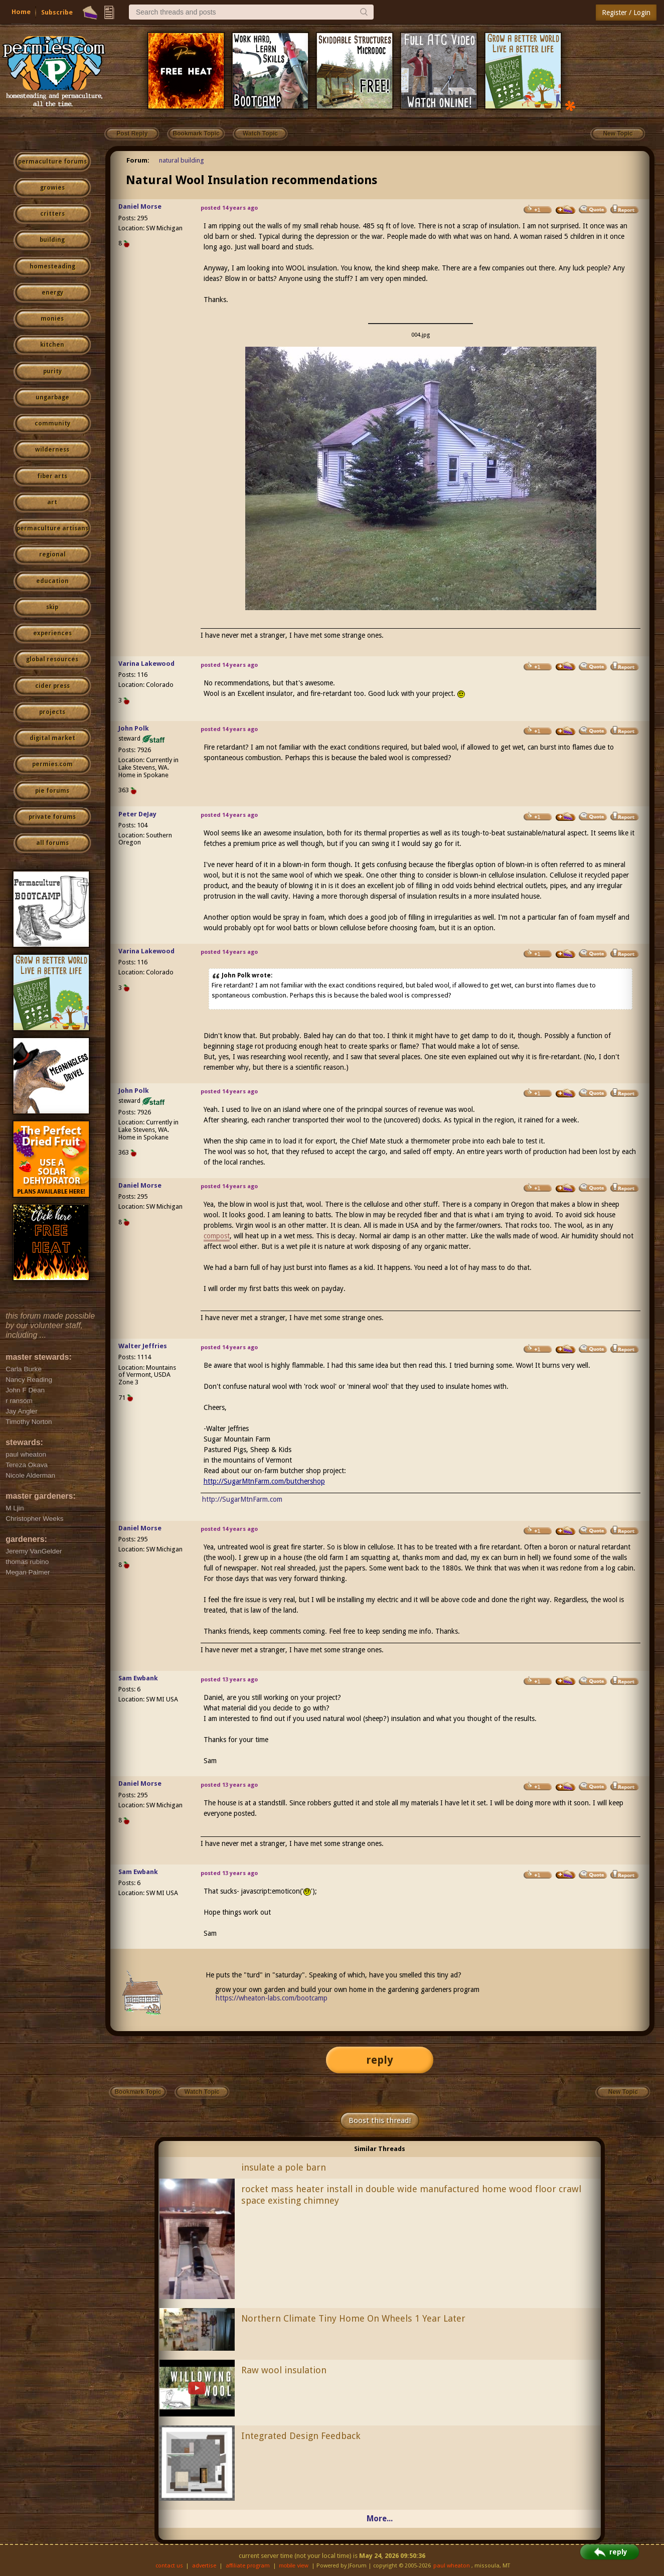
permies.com (52, 764)
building (52, 239)
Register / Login (626, 13)
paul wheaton (451, 2565)
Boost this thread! (380, 2120)
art (52, 502)
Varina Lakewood (146, 663)
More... (380, 2518)
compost (217, 1236)
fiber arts (52, 476)
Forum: (137, 160)
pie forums (52, 790)
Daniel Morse (139, 206)
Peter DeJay (137, 814)
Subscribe (57, 12)
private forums (52, 816)
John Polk (133, 728)
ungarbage (52, 397)
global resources (52, 659)
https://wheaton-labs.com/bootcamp (271, 1997)
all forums (52, 842)
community (52, 423)
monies (52, 318)
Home (21, 12)
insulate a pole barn (283, 2167)
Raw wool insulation (283, 2370)
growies (52, 187)
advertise (204, 2565)
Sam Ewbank (138, 1678)
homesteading (52, 266)
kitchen (52, 344)
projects (52, 711)
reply (379, 2060)
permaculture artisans (52, 528)
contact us (169, 2565)
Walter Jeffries (142, 1346)
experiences (52, 633)
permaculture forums (52, 161)
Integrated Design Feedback (301, 2435)
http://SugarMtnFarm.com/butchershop (264, 1481)
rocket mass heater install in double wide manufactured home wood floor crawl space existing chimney (411, 2195)
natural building (181, 160)
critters (52, 213)
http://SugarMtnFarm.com (242, 1499)
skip (52, 607)
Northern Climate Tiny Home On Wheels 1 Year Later (353, 2318)
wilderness (52, 449)
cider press (52, 685)
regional (52, 554)
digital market (52, 738)
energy (52, 292)
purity (52, 371)
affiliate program (248, 2565)
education (52, 581)
